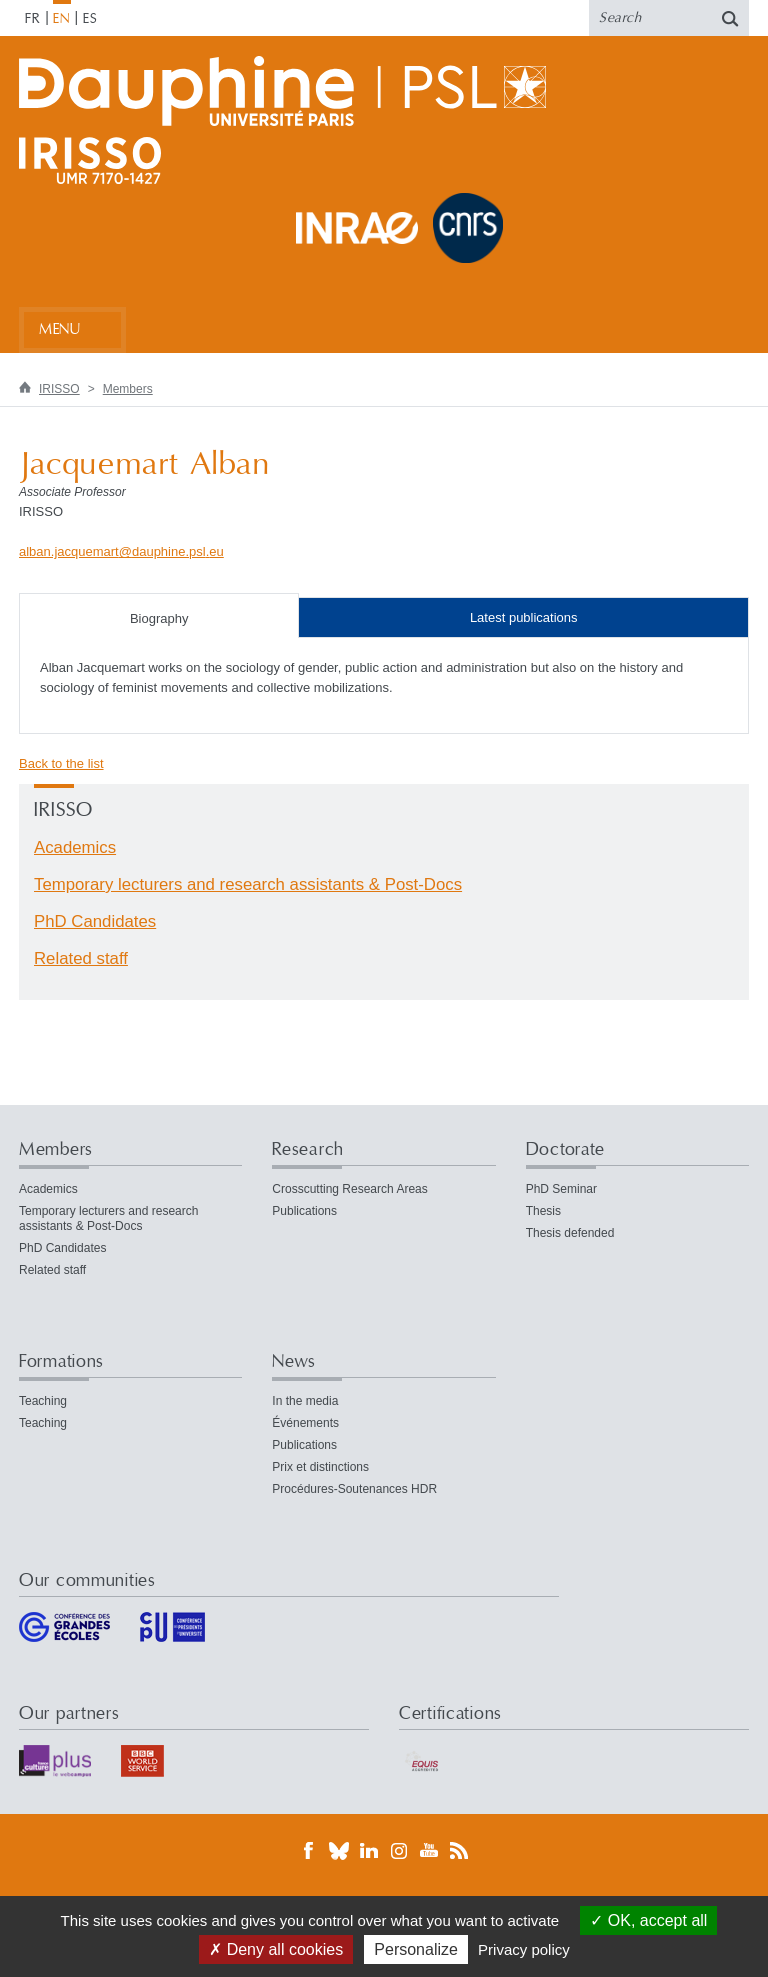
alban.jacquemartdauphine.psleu (121, 551)
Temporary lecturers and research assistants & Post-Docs (248, 884)
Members (128, 389)
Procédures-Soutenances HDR (354, 1489)
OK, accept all (648, 1920)
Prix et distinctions (320, 1467)
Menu (59, 329)
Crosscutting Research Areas (349, 1189)
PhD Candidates (95, 921)
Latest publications (524, 617)
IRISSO (59, 389)
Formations (61, 1361)
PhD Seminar (561, 1189)
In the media (305, 1401)
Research (307, 1149)
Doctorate (565, 1149)
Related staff (81, 958)
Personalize (416, 1949)
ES (90, 19)
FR (33, 19)
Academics (75, 847)
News (294, 1361)
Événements (305, 1423)
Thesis (543, 1211)
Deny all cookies (276, 1949)
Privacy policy (524, 1949)
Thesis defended (570, 1233)
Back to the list (61, 763)
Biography (159, 618)
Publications (304, 1211)
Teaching (43, 1401)
